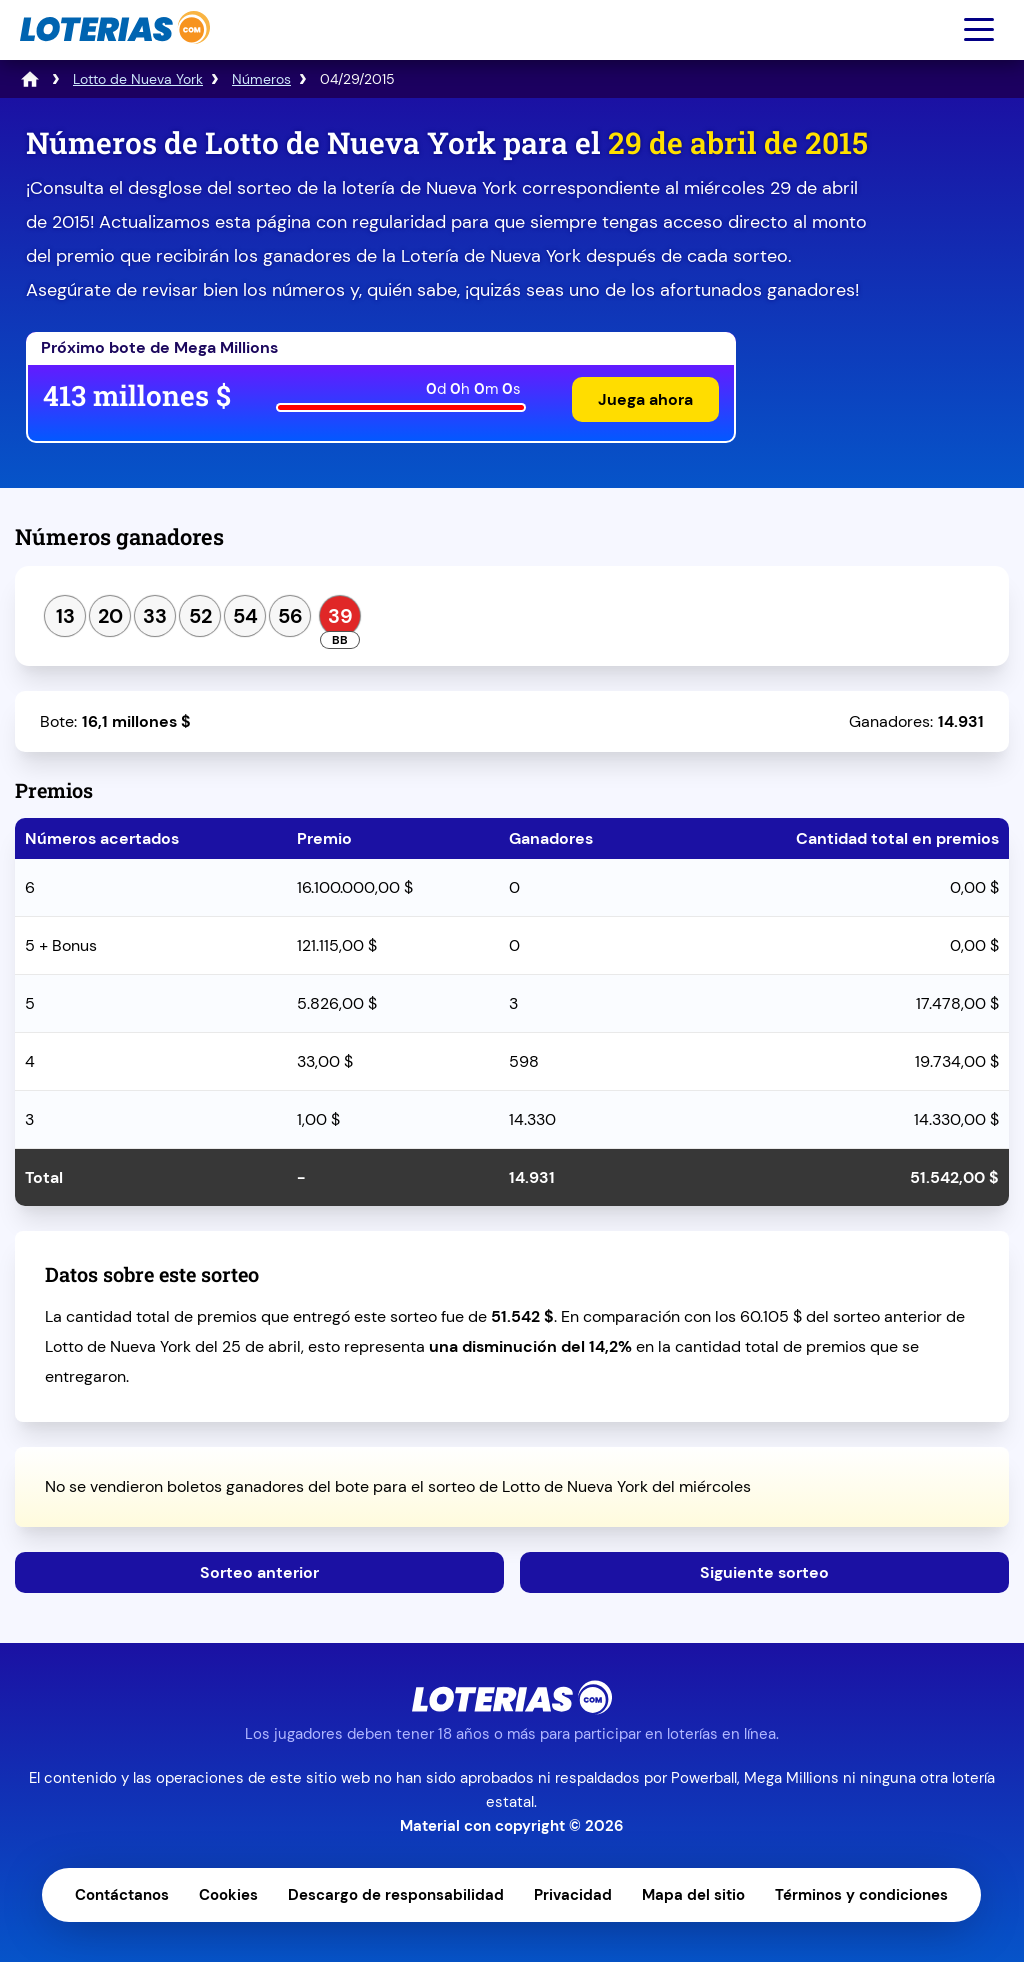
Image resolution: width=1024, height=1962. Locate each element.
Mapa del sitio (693, 1895)
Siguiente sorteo (764, 1572)
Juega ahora (645, 399)
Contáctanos (122, 1895)
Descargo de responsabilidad (396, 1895)
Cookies (228, 1895)
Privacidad (573, 1895)
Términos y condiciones (861, 1895)
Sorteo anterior (259, 1572)
